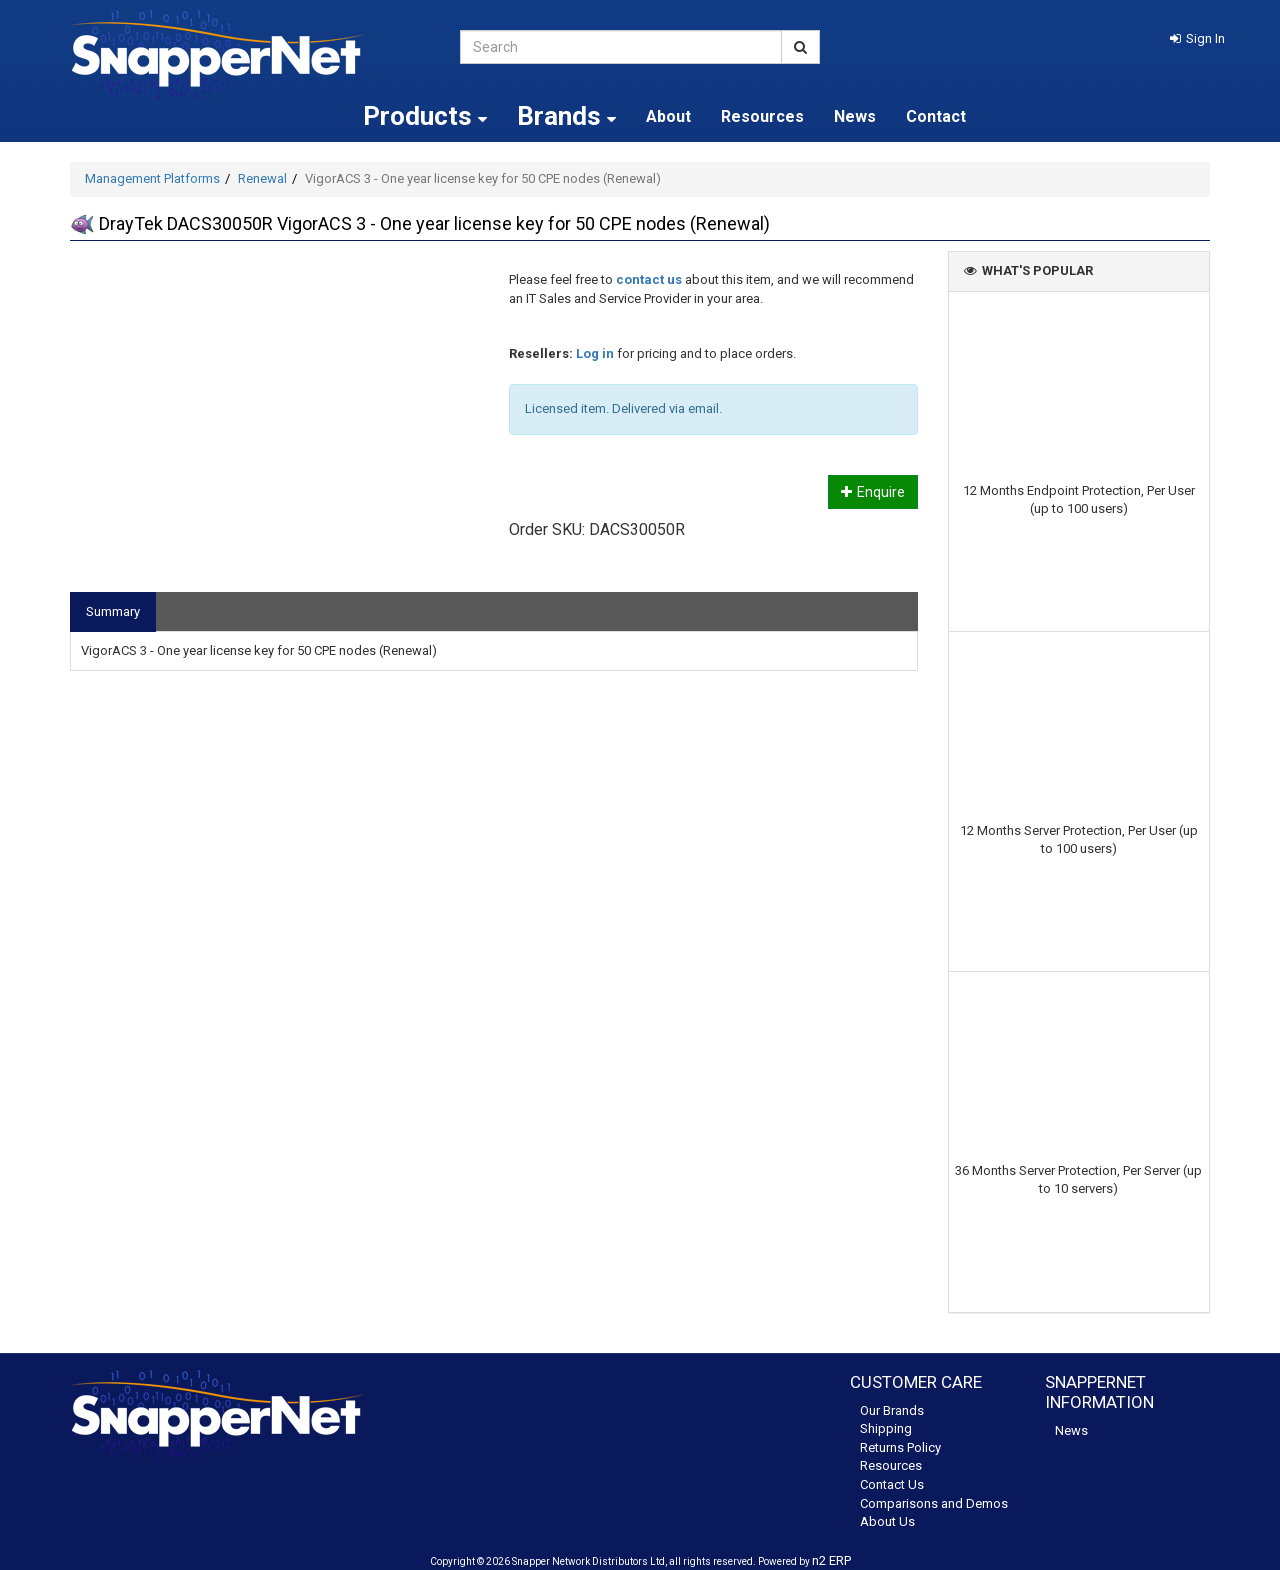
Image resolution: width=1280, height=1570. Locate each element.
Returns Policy (900, 1447)
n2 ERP (831, 1560)
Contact (936, 116)
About (668, 116)
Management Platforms (152, 178)
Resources (762, 116)
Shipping (886, 1428)
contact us (649, 279)
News (855, 116)
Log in (595, 353)
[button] (1197, 38)
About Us (887, 1521)
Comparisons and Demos (934, 1503)
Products (425, 116)
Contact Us (892, 1484)
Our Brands (892, 1410)
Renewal (262, 178)
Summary (113, 611)
